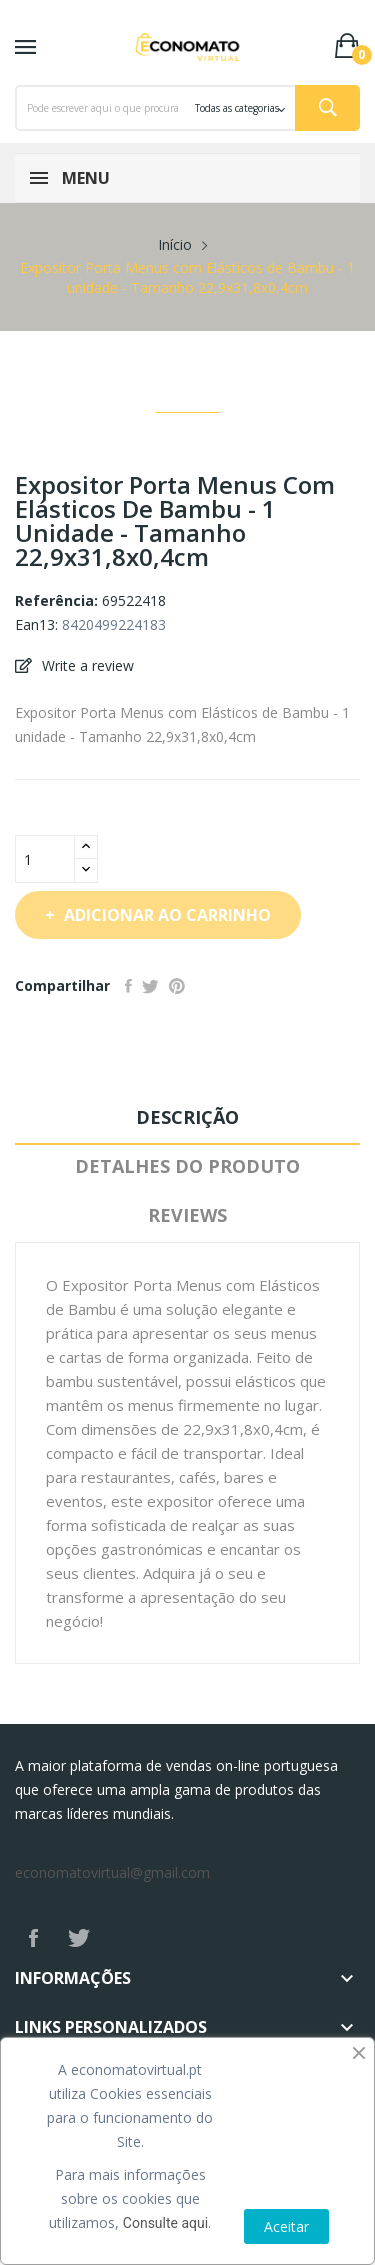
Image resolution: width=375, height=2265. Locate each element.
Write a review (86, 665)
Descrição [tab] (187, 1117)
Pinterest (177, 986)
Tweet (150, 986)
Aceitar (286, 2226)
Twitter (79, 1938)
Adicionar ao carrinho (165, 915)
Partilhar (128, 986)
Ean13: (36, 624)
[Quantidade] (45, 859)
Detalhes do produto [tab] (187, 1166)
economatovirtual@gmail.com (112, 1872)
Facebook (33, 1938)
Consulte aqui (165, 2223)
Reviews (187, 1215)
